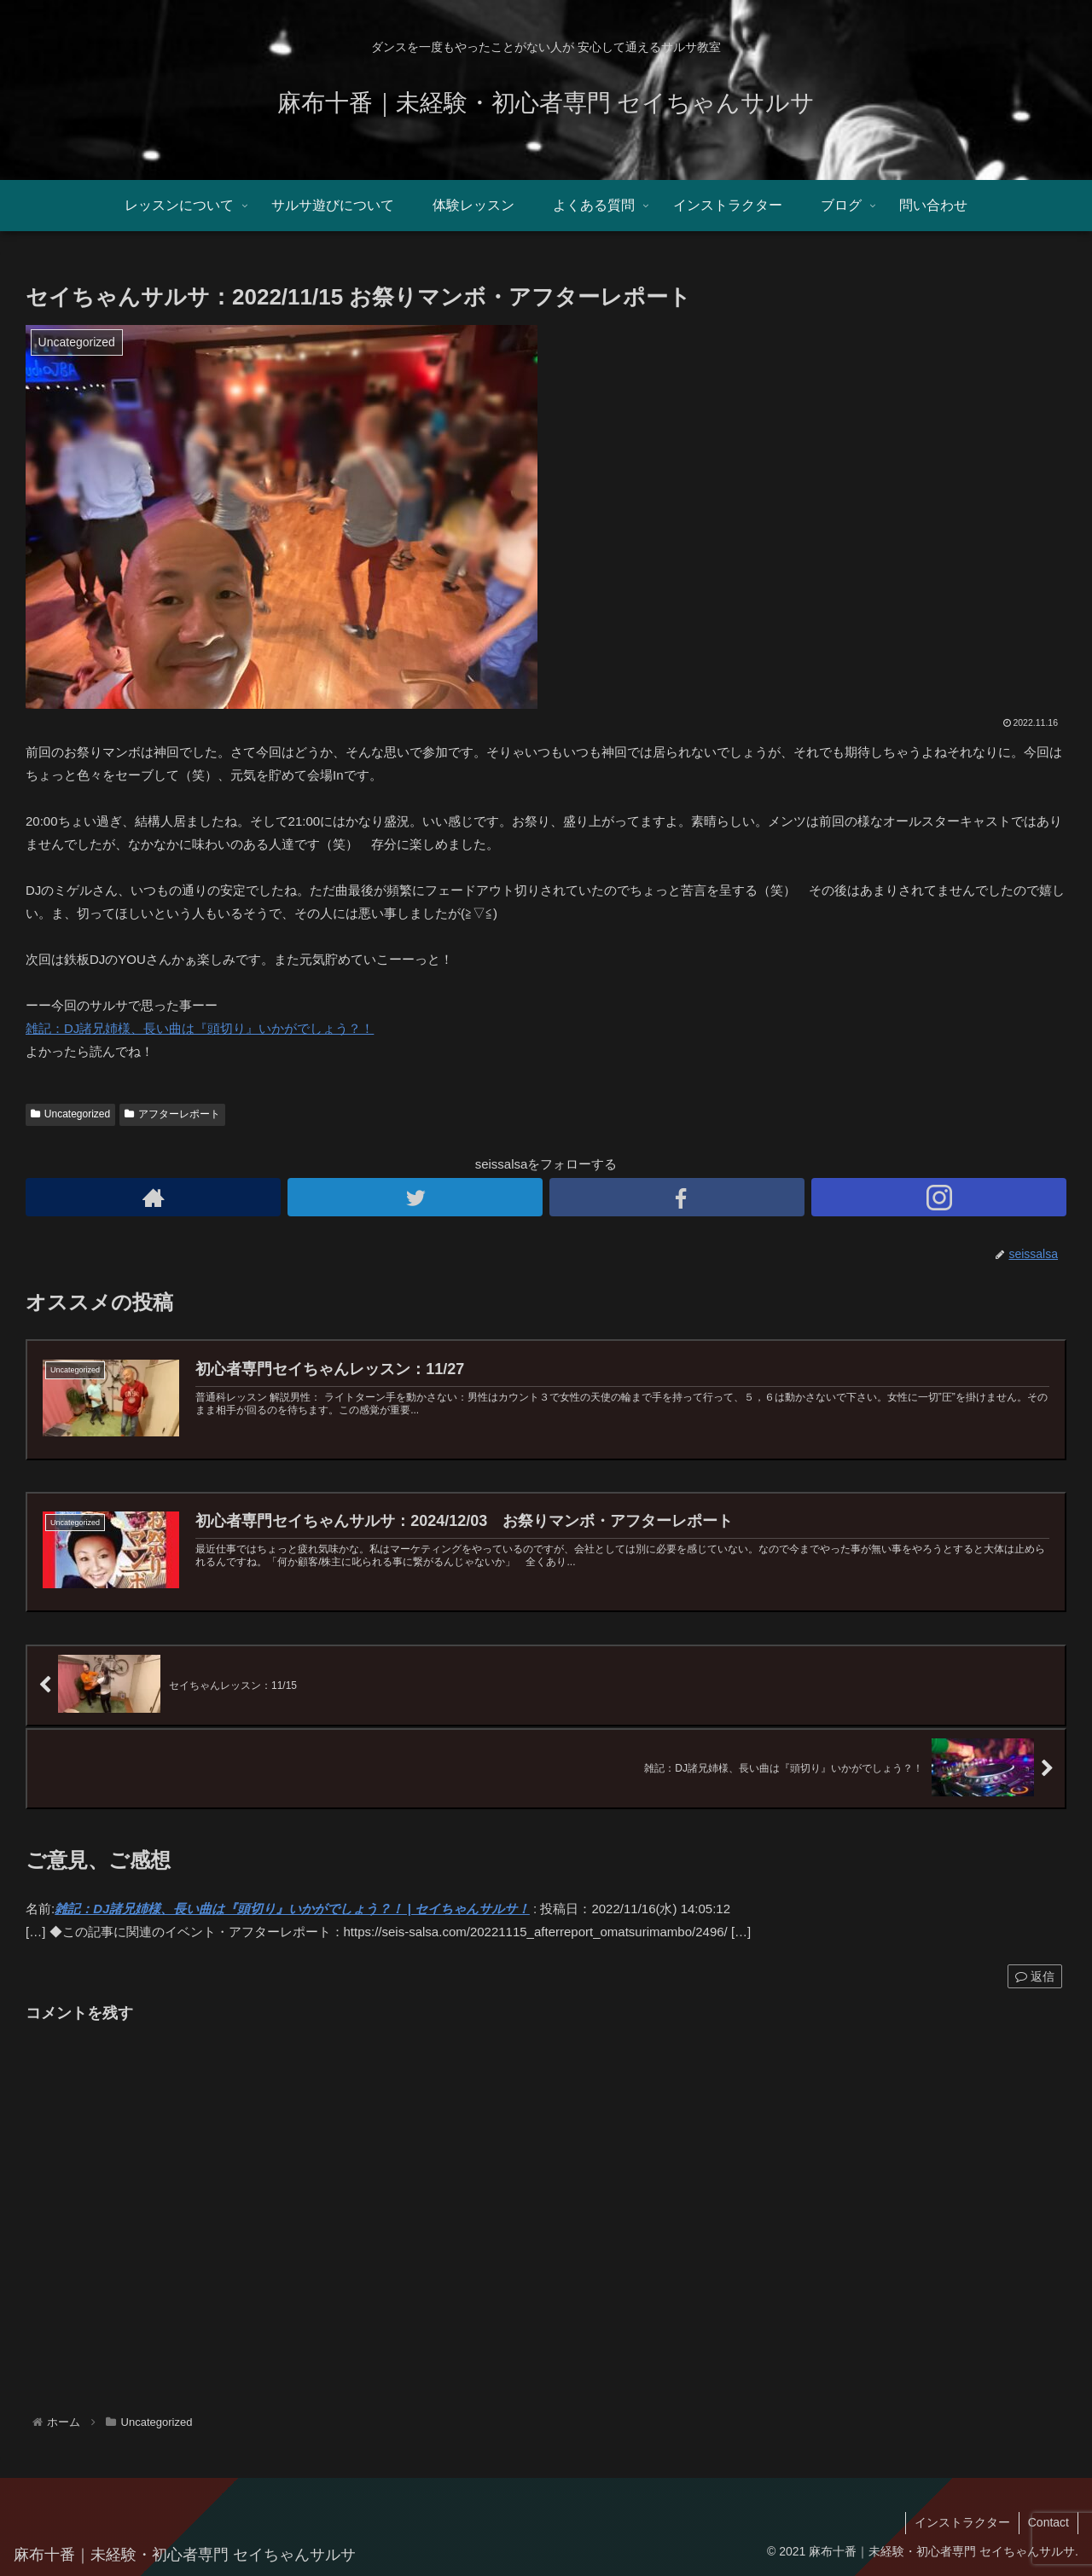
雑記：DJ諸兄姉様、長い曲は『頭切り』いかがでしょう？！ (200, 1028)
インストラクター (962, 2522)
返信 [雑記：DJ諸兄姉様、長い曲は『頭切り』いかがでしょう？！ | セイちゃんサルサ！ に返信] (1034, 1976)
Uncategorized (70, 1114)
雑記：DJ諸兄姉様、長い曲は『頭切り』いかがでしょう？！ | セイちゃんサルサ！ (292, 1908)
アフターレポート (172, 1114)
